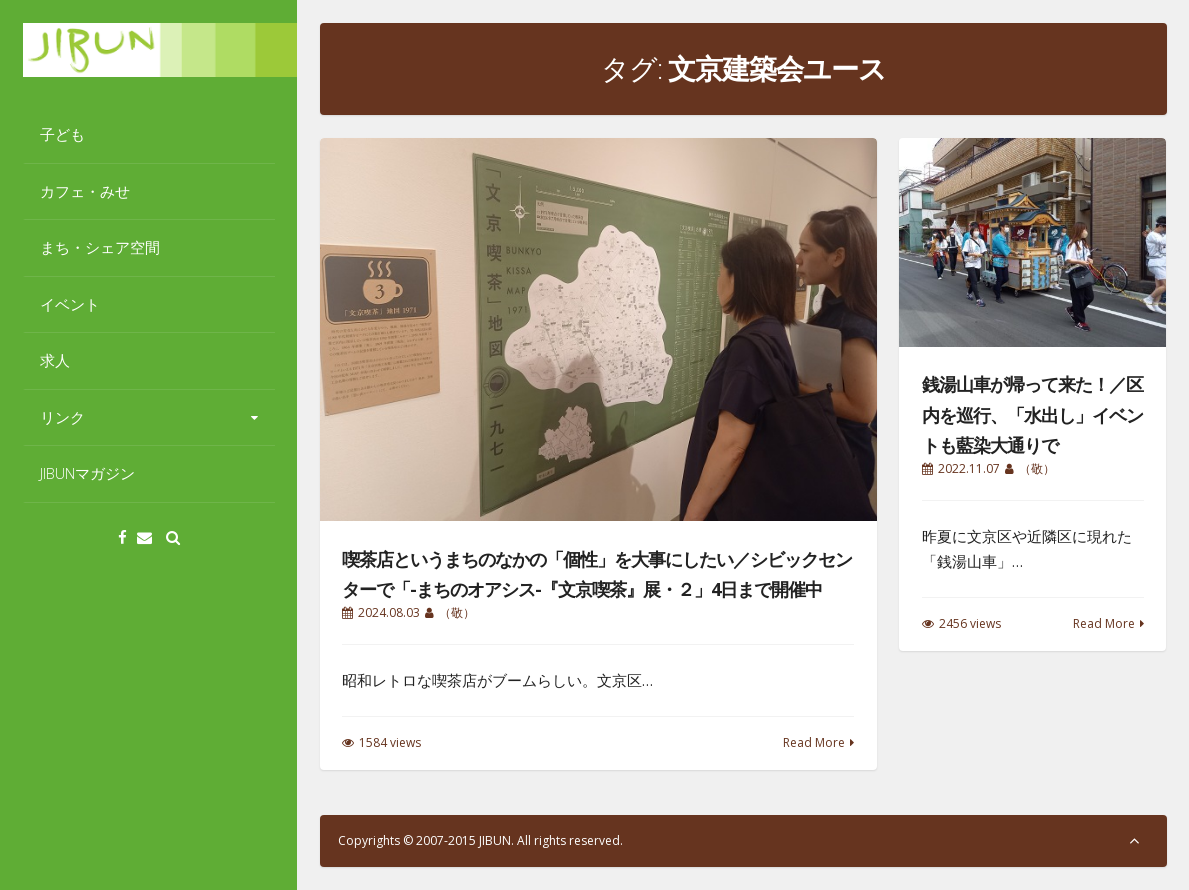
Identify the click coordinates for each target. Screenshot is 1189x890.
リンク (62, 417)
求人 (55, 360)
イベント (70, 304)
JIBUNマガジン (87, 473)
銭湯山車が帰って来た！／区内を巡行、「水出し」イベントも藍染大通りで (1032, 414)
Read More (814, 742)
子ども (62, 134)
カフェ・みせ (85, 191)
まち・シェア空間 (100, 247)
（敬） (457, 612)
